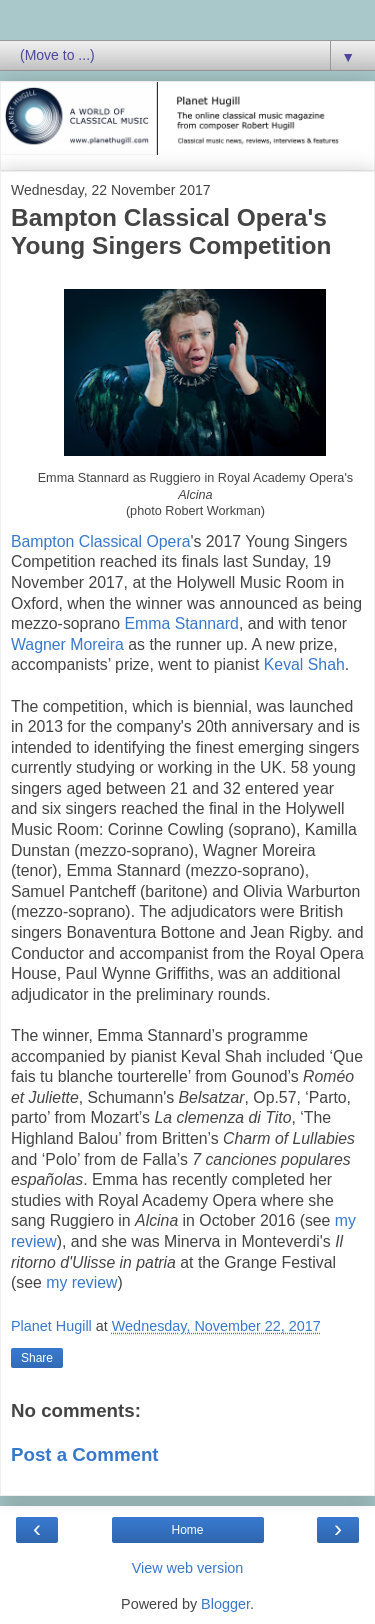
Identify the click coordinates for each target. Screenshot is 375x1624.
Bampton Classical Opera (100, 541)
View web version (188, 1568)
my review (81, 1282)
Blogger (225, 1604)
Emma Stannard (182, 623)
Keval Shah (304, 664)
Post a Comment (85, 1454)
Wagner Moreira (67, 644)
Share (37, 1358)
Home (187, 1530)
